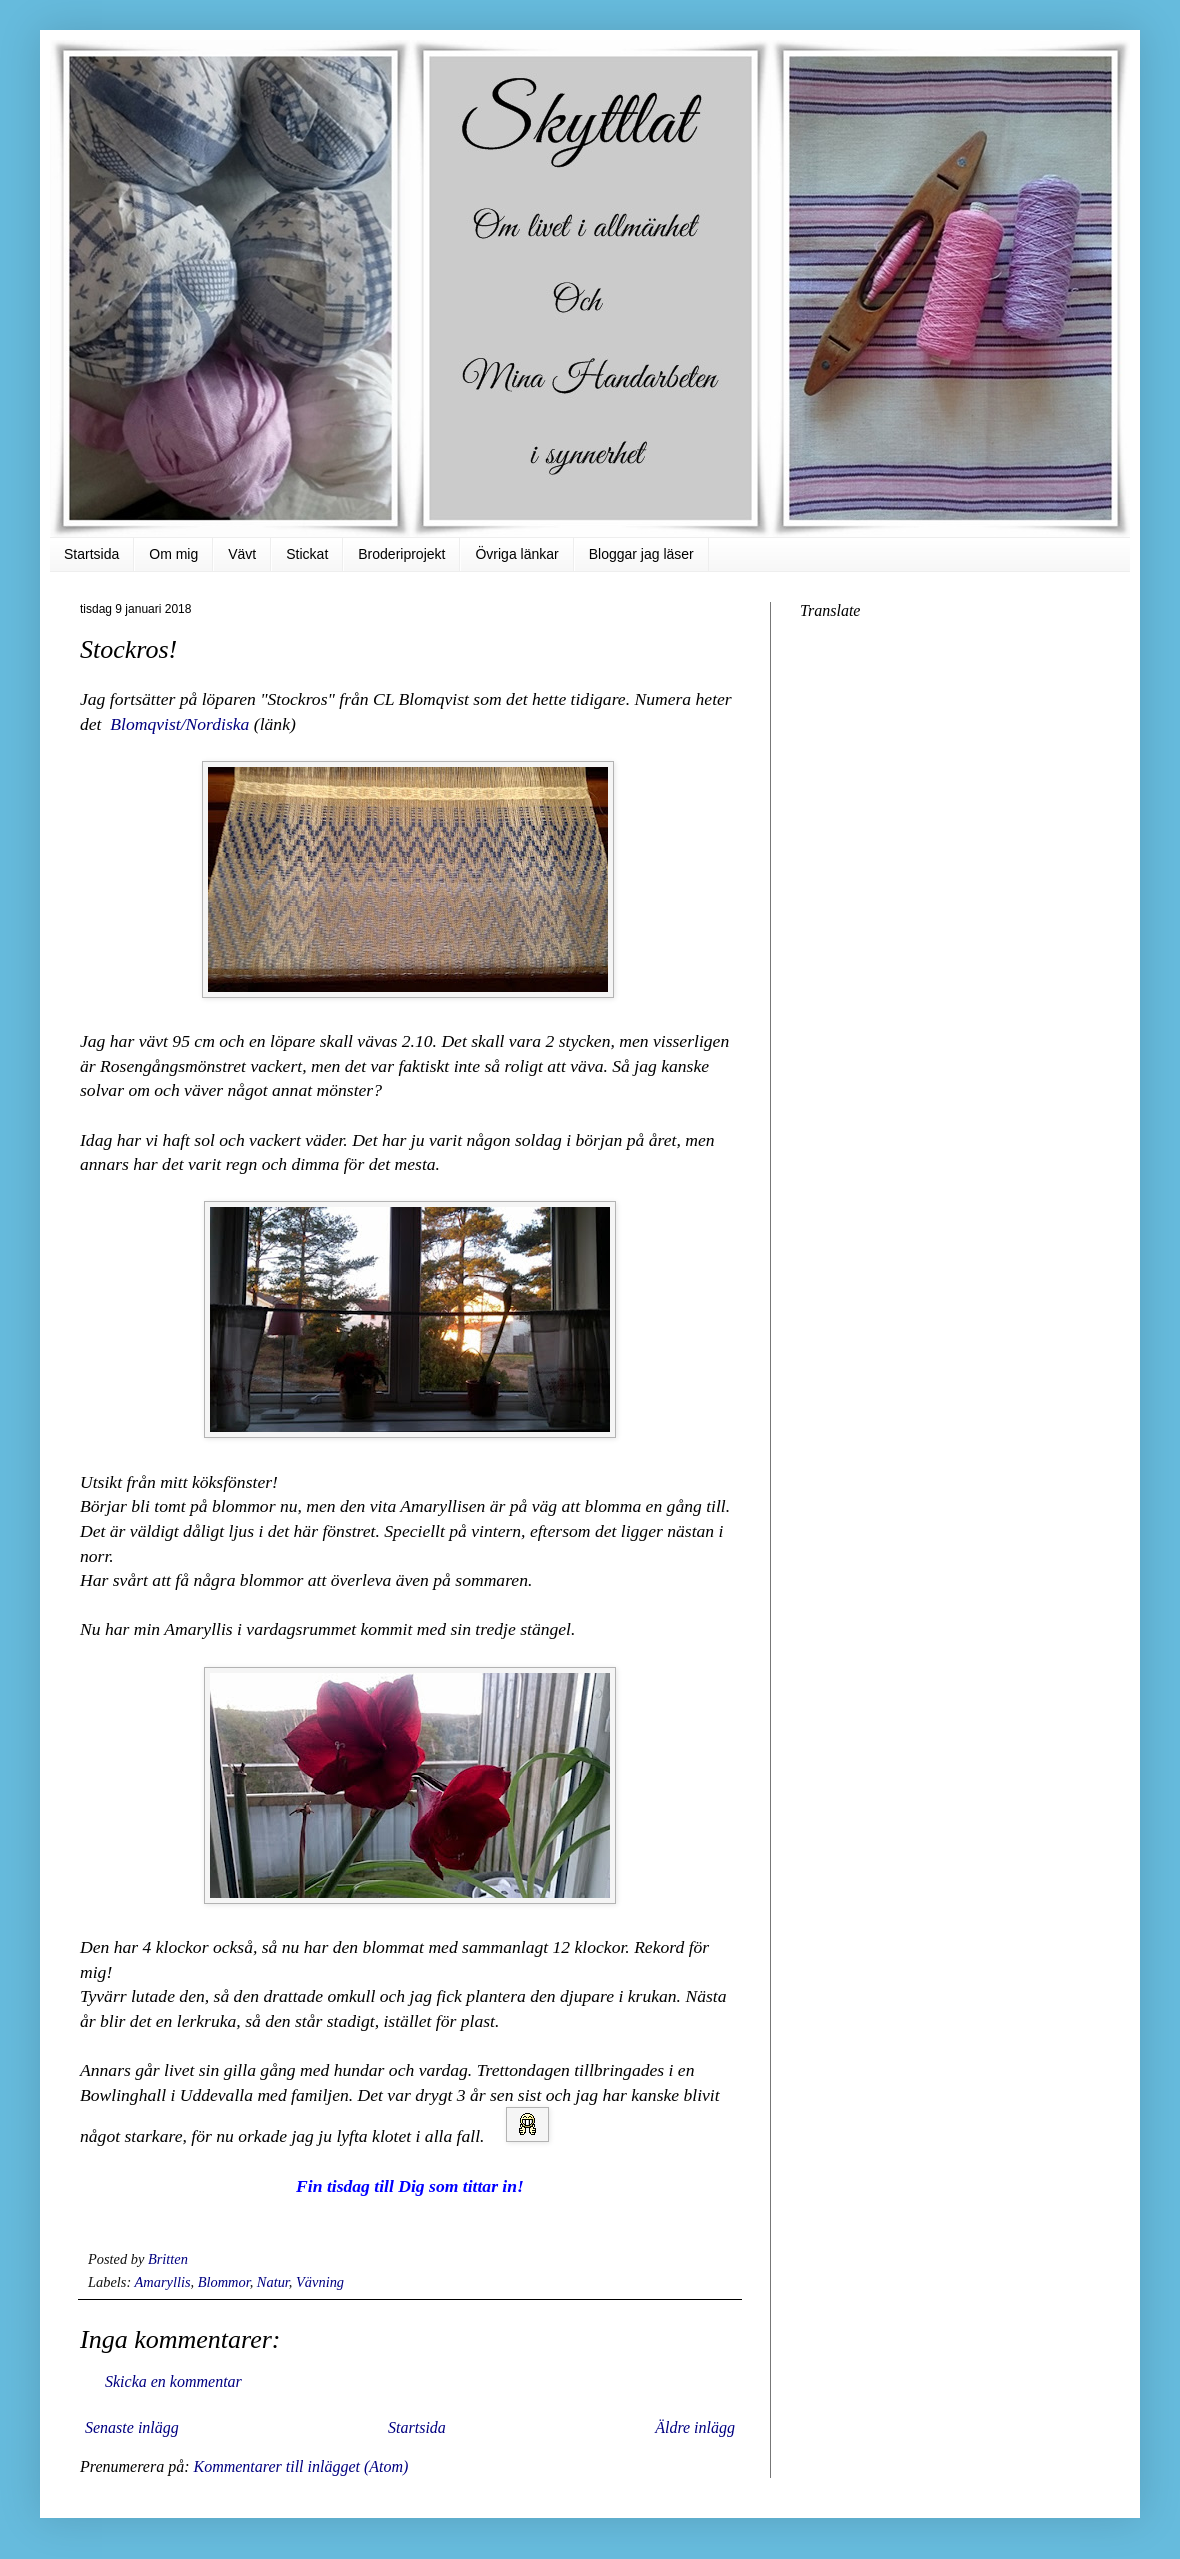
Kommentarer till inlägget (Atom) (300, 2466)
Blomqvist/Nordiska (179, 724)
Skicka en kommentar (173, 2381)
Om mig (173, 554)
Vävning (320, 2282)
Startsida (91, 554)
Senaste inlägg (132, 2427)
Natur (273, 2282)
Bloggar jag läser (641, 554)
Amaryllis (163, 2282)
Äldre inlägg (695, 2427)
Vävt (242, 554)
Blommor (224, 2282)
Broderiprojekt (401, 554)
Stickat (307, 554)
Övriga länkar (516, 554)
